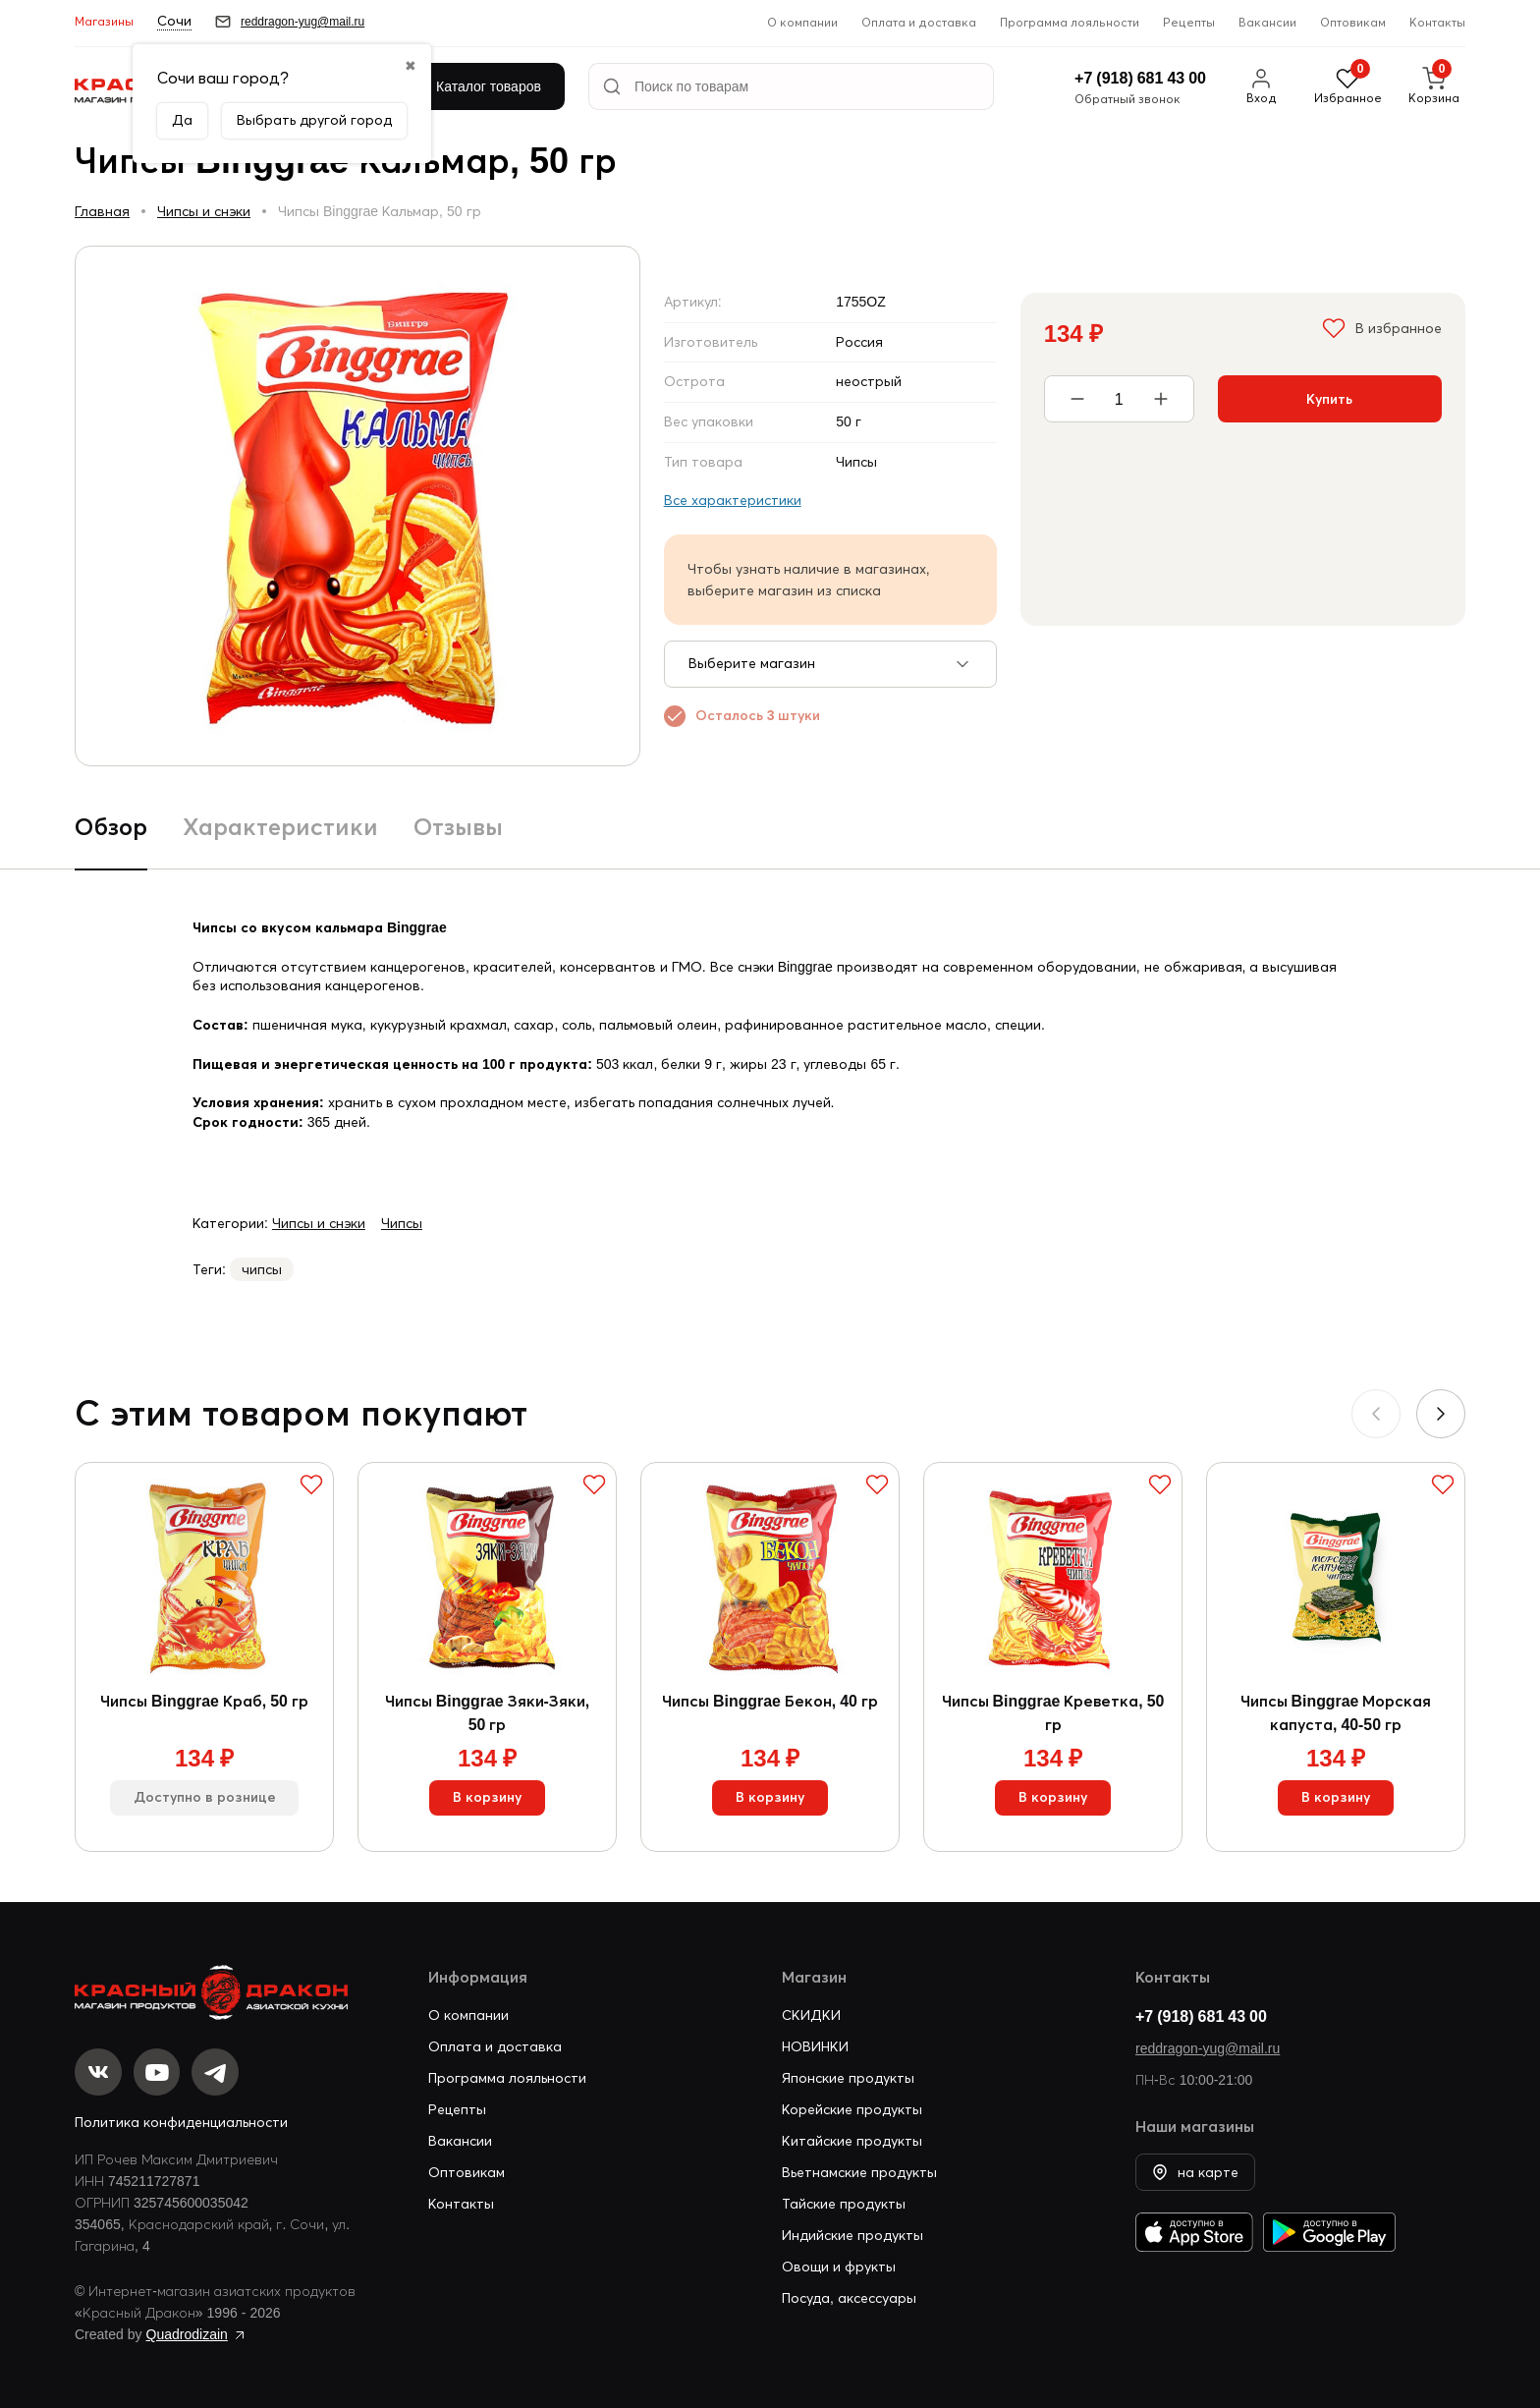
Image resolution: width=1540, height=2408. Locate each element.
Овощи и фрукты (839, 2266)
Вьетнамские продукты (859, 2172)
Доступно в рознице (205, 1799)
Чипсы (401, 1223)
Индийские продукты (852, 2235)
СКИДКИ (811, 2015)
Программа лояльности (1069, 22)
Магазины (104, 21)
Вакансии (1267, 22)
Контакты (1437, 22)
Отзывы (458, 826)
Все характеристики (732, 500)
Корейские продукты (852, 2109)
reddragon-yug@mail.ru (1207, 2048)
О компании (802, 22)
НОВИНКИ (815, 2046)
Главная (102, 211)
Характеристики (280, 826)
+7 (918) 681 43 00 (1201, 2016)
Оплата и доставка (918, 22)
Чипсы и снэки (203, 211)
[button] (1440, 1413)
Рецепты (1189, 22)
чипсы (262, 1269)
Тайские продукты (844, 2203)
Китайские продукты (852, 2141)
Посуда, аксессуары (849, 2298)
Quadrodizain (187, 2334)
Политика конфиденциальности (181, 2122)
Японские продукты (848, 2078)
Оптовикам (1353, 22)
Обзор (111, 826)
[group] (357, 506)
